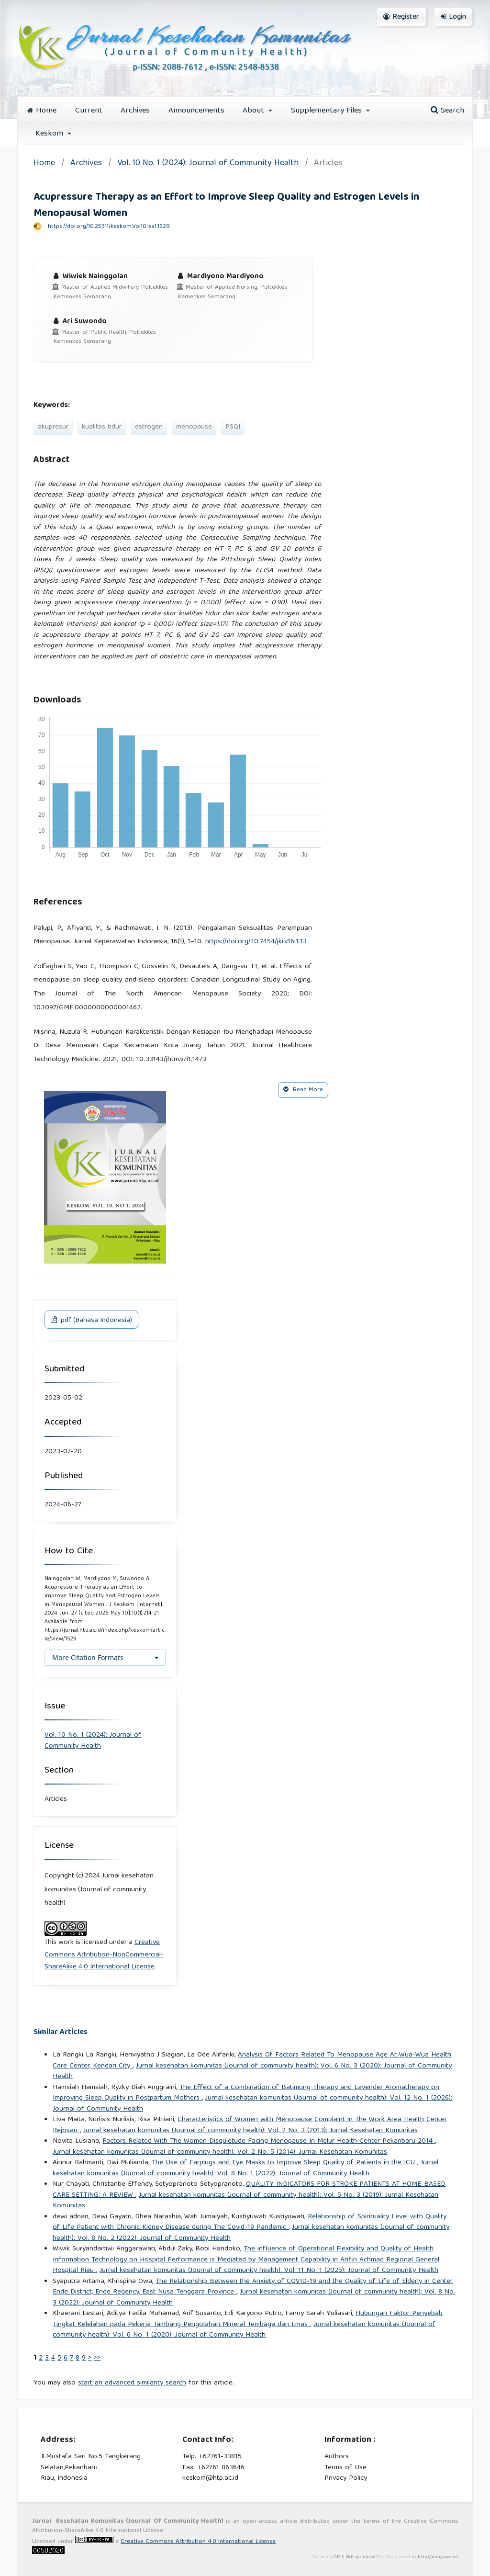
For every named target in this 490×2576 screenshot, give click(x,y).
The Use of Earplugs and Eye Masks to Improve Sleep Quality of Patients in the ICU (284, 2163)
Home (41, 111)
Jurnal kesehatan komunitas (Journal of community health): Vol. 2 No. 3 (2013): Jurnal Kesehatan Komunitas (250, 2130)
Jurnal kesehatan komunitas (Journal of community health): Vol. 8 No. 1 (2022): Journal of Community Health (245, 2168)
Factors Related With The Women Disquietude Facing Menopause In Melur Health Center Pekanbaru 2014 (268, 2141)
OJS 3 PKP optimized (354, 2557)
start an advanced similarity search (132, 2383)
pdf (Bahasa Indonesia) (95, 1320)
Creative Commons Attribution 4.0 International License (198, 2541)
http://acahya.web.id (438, 2557)
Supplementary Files (327, 111)
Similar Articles (60, 2032)
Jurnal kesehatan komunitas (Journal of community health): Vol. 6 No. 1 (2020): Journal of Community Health (244, 2330)
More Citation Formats (87, 1657)
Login (453, 17)
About (255, 111)
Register (401, 17)
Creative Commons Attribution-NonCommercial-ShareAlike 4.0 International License (104, 1954)
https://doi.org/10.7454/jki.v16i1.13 (256, 942)
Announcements (196, 111)
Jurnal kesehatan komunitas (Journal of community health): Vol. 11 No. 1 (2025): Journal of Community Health (269, 2270)
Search (447, 111)
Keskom (50, 134)
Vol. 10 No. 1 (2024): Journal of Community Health (208, 164)
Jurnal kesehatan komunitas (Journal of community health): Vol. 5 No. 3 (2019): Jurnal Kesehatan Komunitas (245, 2201)
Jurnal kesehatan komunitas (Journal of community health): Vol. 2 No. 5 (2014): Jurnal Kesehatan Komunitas (220, 2152)
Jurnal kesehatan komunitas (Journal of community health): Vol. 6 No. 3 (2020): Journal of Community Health (252, 2071)
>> (97, 2358)
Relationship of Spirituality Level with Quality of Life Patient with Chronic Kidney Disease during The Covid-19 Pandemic (249, 2222)
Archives (135, 111)
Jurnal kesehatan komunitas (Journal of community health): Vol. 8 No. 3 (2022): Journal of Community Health (254, 2297)
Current (88, 111)
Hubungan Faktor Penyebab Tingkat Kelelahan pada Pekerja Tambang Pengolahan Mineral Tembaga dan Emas (248, 2319)
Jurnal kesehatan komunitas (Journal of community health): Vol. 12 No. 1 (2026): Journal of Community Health (252, 2103)
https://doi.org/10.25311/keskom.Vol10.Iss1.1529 (109, 226)
